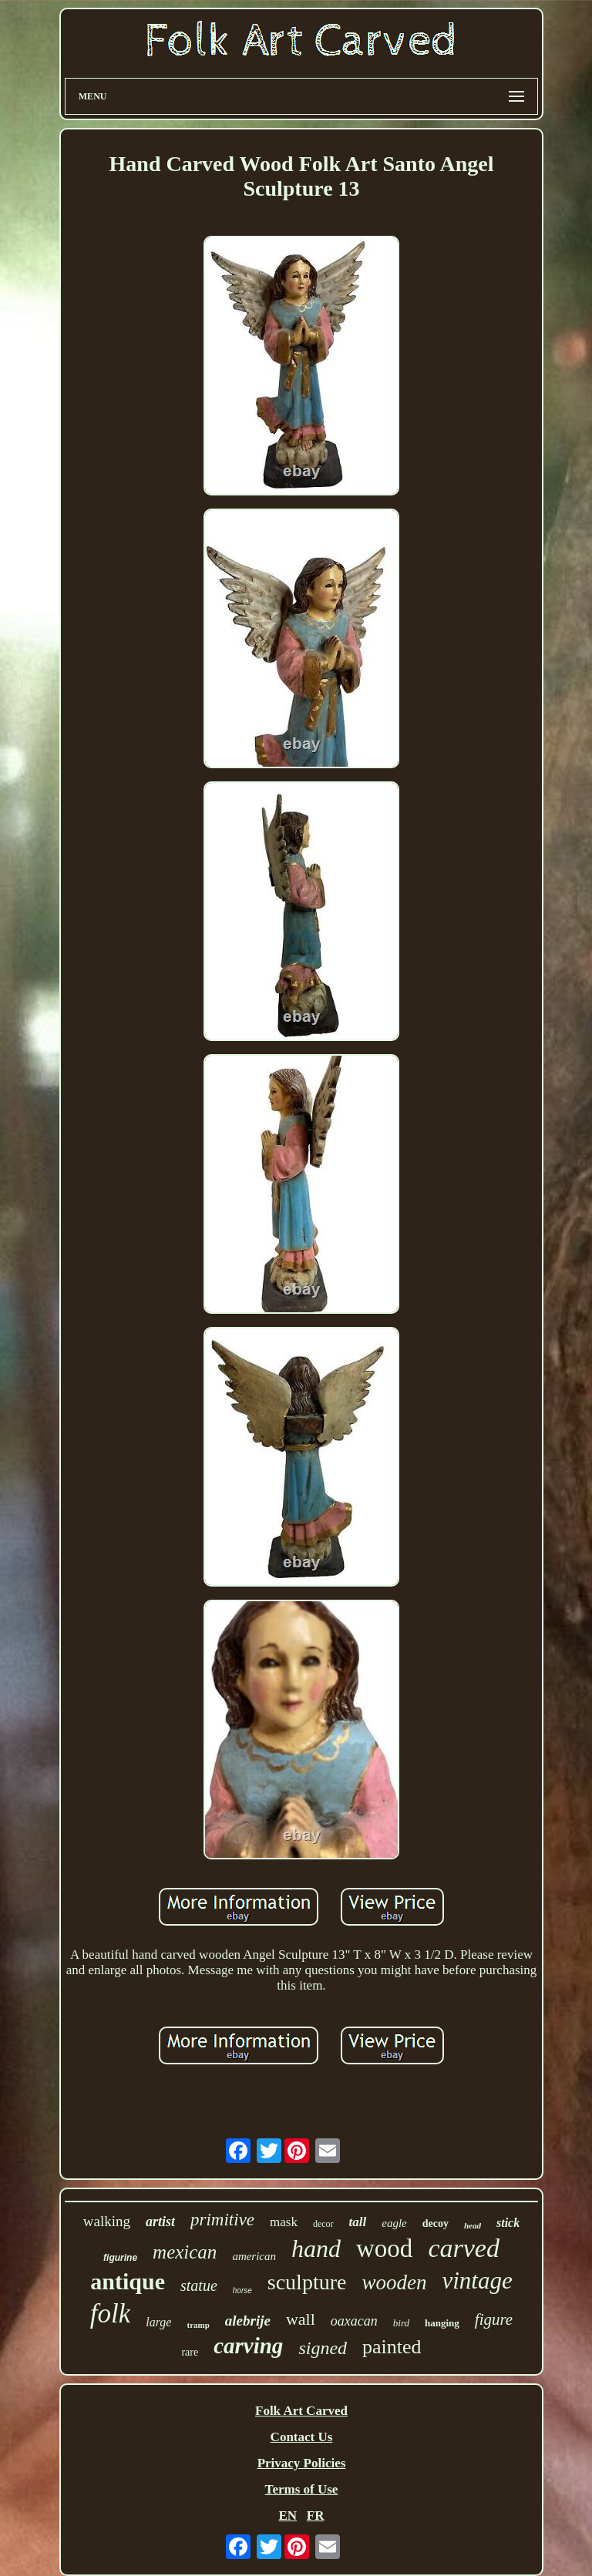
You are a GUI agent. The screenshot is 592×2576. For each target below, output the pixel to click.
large (158, 2322)
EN (287, 2515)
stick (508, 2222)
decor (323, 2223)
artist (160, 2221)
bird (401, 2323)
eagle (394, 2223)
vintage (477, 2280)
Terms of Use (301, 2489)
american (254, 2256)
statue (198, 2285)
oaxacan (354, 2321)
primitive (222, 2219)
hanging (442, 2323)
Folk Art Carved (301, 2410)
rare (189, 2352)
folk (110, 2314)
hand (316, 2248)
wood (384, 2248)
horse (242, 2290)
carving (248, 2345)
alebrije (248, 2320)
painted (392, 2347)
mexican (185, 2252)
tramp (198, 2324)
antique (127, 2281)
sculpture (307, 2282)
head (472, 2225)
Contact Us (302, 2437)
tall (358, 2222)
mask (284, 2222)
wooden (394, 2282)
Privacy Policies (301, 2463)
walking (106, 2221)
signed (322, 2348)
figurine (120, 2257)
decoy (435, 2223)
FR (316, 2515)
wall (300, 2319)
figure (494, 2319)
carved (464, 2248)
